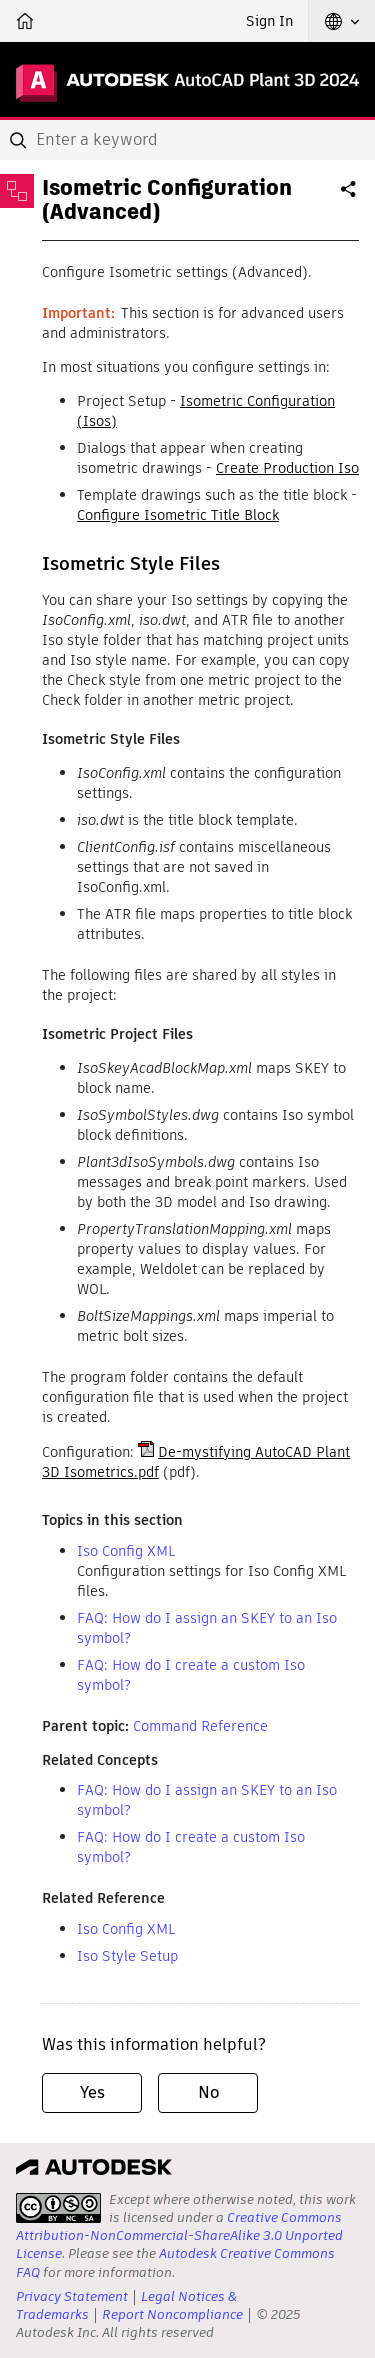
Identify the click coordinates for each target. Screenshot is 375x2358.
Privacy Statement (72, 2296)
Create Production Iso (287, 468)
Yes (92, 2092)
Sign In (269, 21)
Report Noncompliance (172, 2314)
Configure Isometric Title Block (178, 515)
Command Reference (200, 1726)
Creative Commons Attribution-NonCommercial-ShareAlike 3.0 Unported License (179, 2235)
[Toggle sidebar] (17, 191)
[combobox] (187, 140)
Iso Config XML (126, 1551)
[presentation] (58, 2208)
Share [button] (350, 197)
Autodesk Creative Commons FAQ (175, 2262)
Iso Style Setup (127, 1956)
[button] (342, 21)
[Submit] (20, 140)
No (208, 2092)
